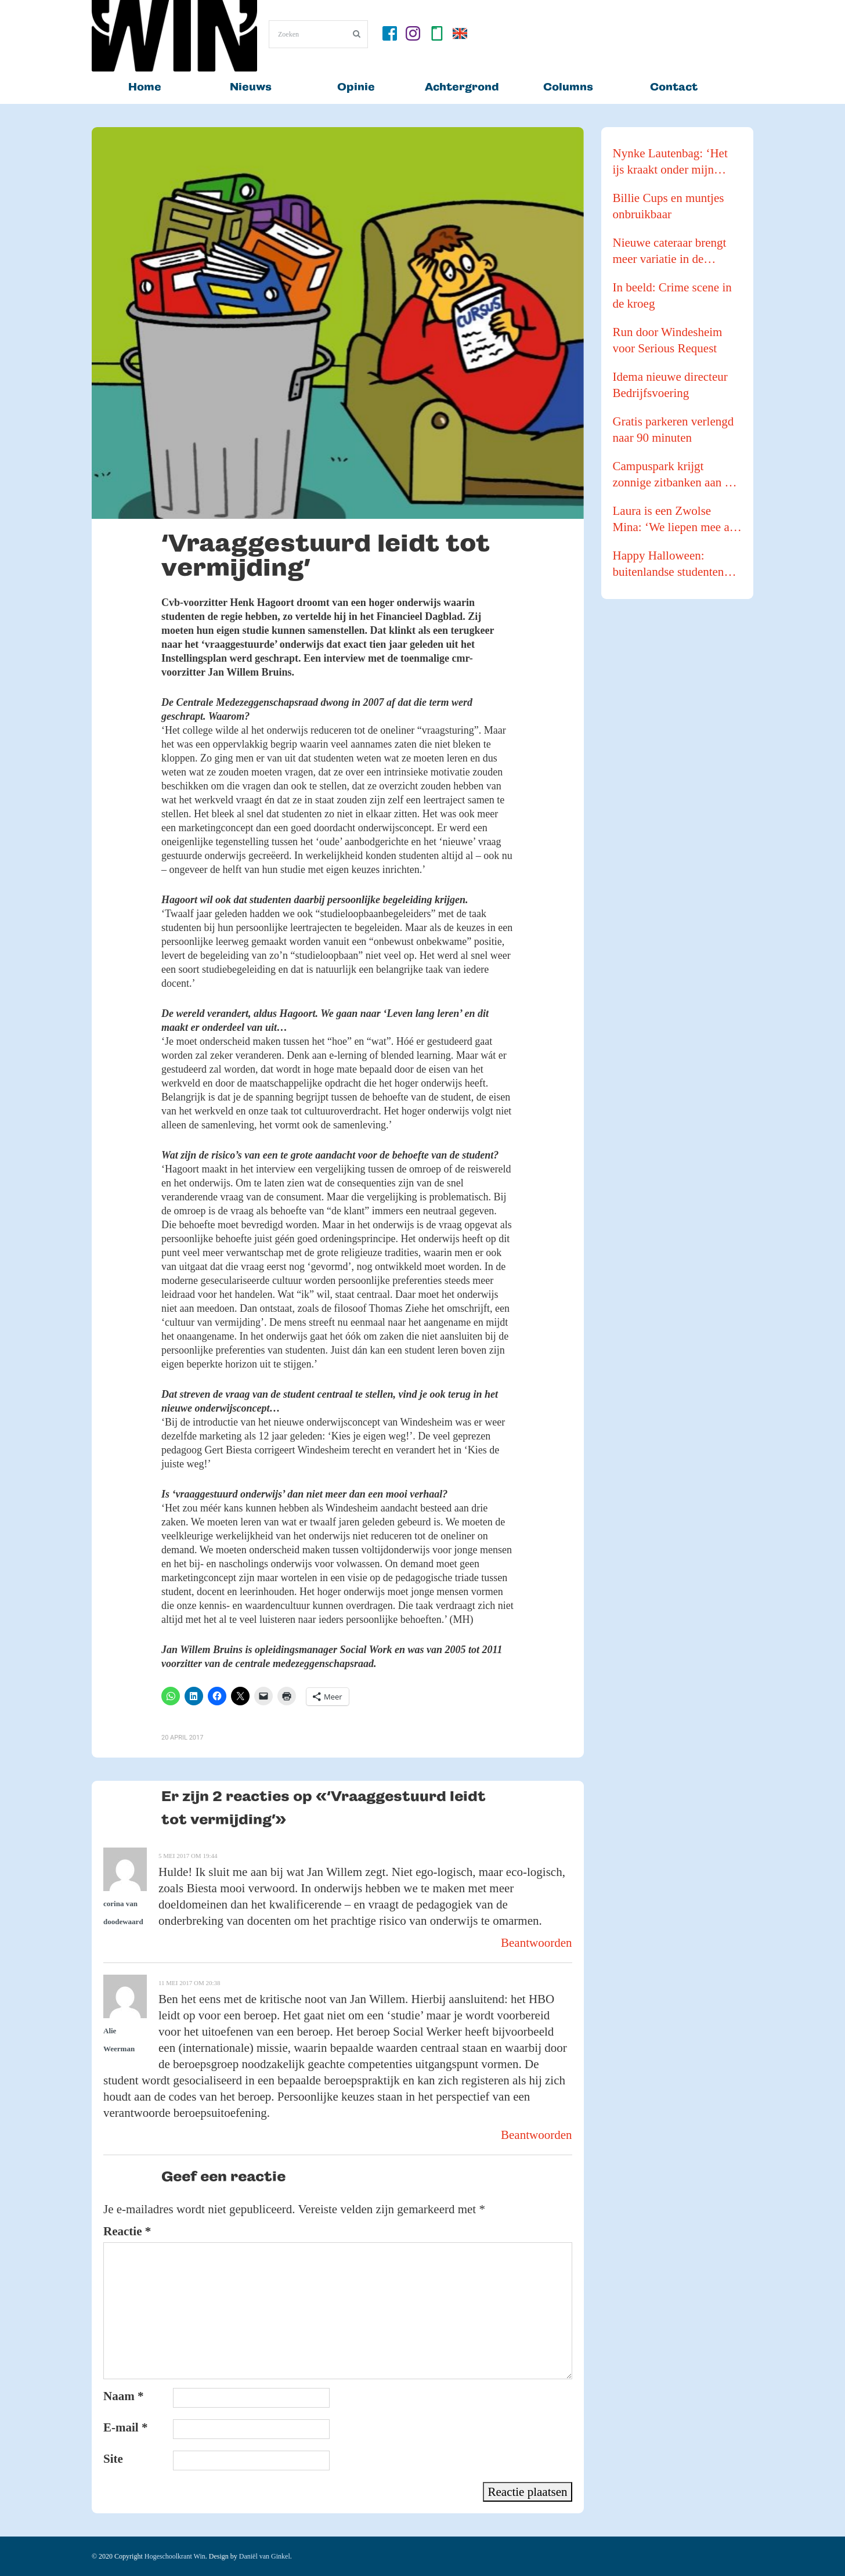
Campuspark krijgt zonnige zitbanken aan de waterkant (674, 474)
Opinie (356, 87)
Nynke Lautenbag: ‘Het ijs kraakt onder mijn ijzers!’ (670, 162)
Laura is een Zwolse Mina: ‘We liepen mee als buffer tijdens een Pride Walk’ (675, 519)
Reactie (127, 2231)
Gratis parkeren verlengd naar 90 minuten (673, 429)
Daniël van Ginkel (264, 2556)
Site (113, 2459)
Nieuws (251, 87)
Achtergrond (462, 87)
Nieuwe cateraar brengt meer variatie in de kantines (670, 251)
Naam (123, 2396)
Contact (674, 87)
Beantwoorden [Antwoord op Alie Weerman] (536, 2135)
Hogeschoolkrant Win (175, 2556)
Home (144, 87)
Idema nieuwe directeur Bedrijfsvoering (670, 385)
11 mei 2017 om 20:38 (189, 1982)
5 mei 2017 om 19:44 (187, 1855)
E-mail (125, 2427)
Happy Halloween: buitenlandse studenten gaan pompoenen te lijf (669, 564)
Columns (568, 87)
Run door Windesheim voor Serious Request (668, 340)
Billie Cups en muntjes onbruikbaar (668, 206)
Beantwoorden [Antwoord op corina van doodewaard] (536, 1943)
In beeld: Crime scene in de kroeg (672, 295)
